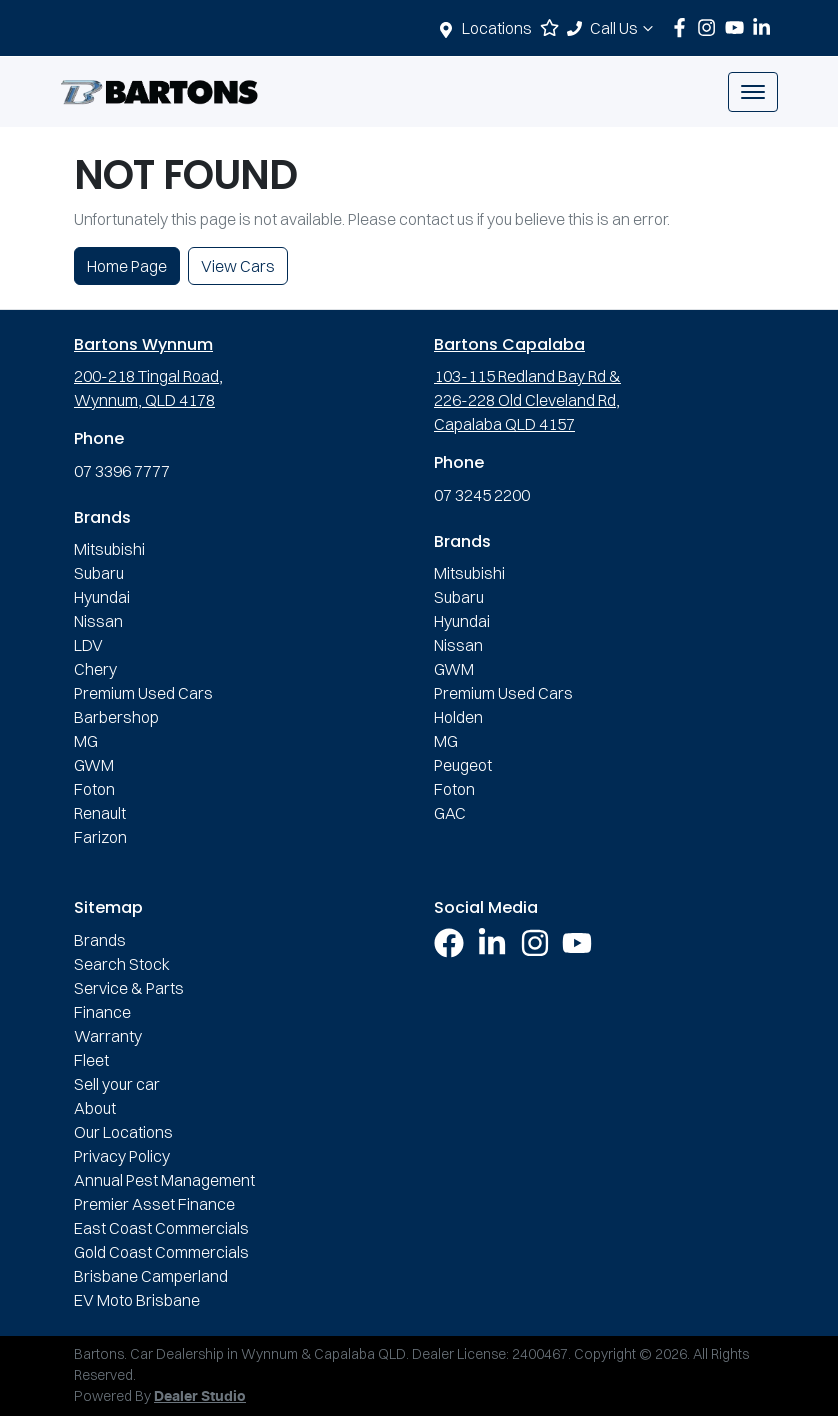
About (95, 1108)
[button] (753, 92)
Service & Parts (129, 988)
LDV (88, 645)
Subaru (99, 573)
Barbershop (116, 717)
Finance (102, 1012)
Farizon (100, 837)
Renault (100, 813)
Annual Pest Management (164, 1180)
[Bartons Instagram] (710, 27)
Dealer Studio (200, 1397)
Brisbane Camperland (151, 1276)
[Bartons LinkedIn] (765, 27)
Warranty (108, 1036)
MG (86, 741)
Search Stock (122, 964)
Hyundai (102, 597)
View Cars (238, 266)
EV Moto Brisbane (137, 1300)
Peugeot (463, 765)
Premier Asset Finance (154, 1204)
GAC (450, 813)
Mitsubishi (109, 549)
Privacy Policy (122, 1156)
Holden (458, 717)
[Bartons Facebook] (683, 27)
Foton (94, 789)
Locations (497, 28)
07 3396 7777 (122, 471)
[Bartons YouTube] (738, 27)
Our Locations (123, 1132)
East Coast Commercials (161, 1228)
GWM (94, 765)
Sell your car (117, 1084)
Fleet (91, 1060)
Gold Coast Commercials (161, 1252)
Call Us (624, 28)
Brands (100, 940)
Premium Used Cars (143, 693)
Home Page (127, 266)
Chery (95, 669)
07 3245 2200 (482, 495)
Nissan (98, 621)
